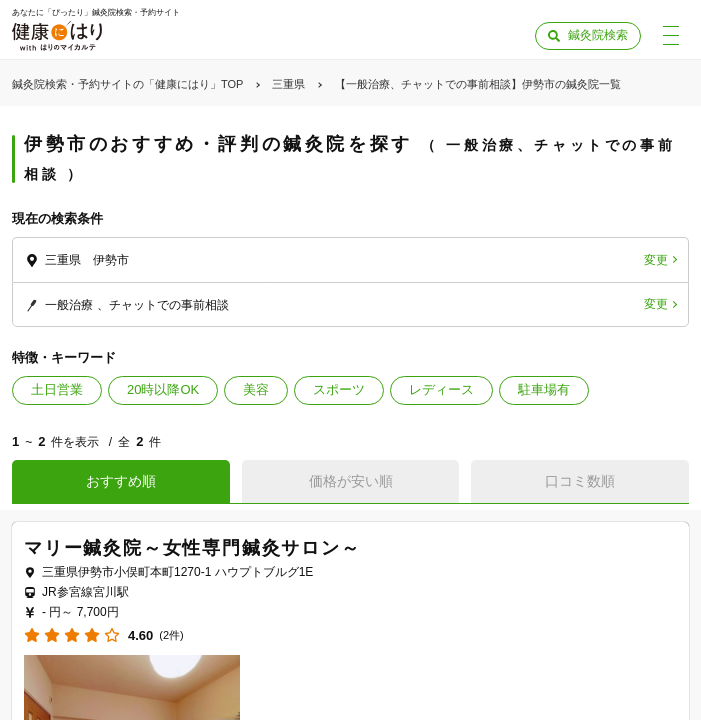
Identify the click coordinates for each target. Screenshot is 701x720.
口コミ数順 (580, 481)
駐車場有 (544, 389)
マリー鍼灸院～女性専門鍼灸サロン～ (192, 548)
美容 (256, 389)
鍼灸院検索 (598, 35)
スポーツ (339, 389)
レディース (441, 389)
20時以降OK (163, 389)
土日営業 (57, 389)
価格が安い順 (351, 481)
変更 (656, 260)
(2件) (171, 635)
